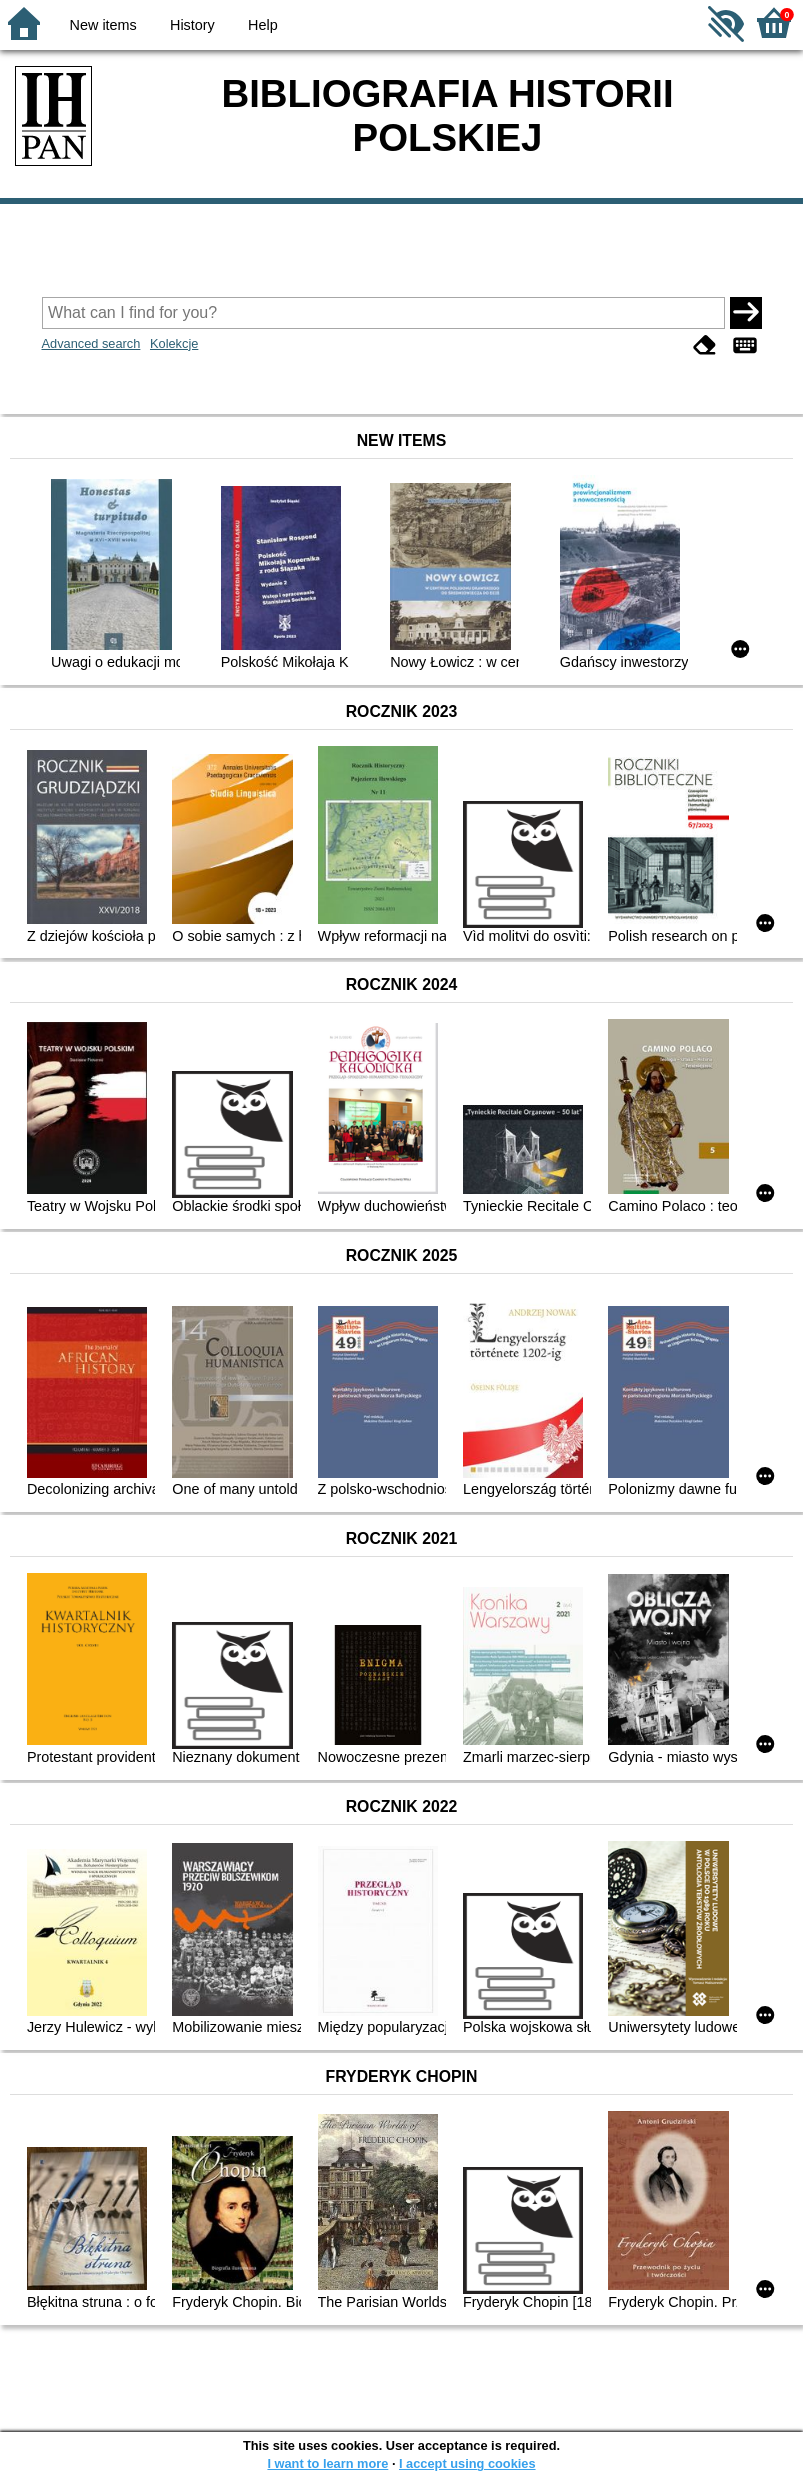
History (192, 25)
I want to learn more (327, 2463)
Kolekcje (174, 343)
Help (263, 25)
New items (103, 25)
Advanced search (91, 343)
